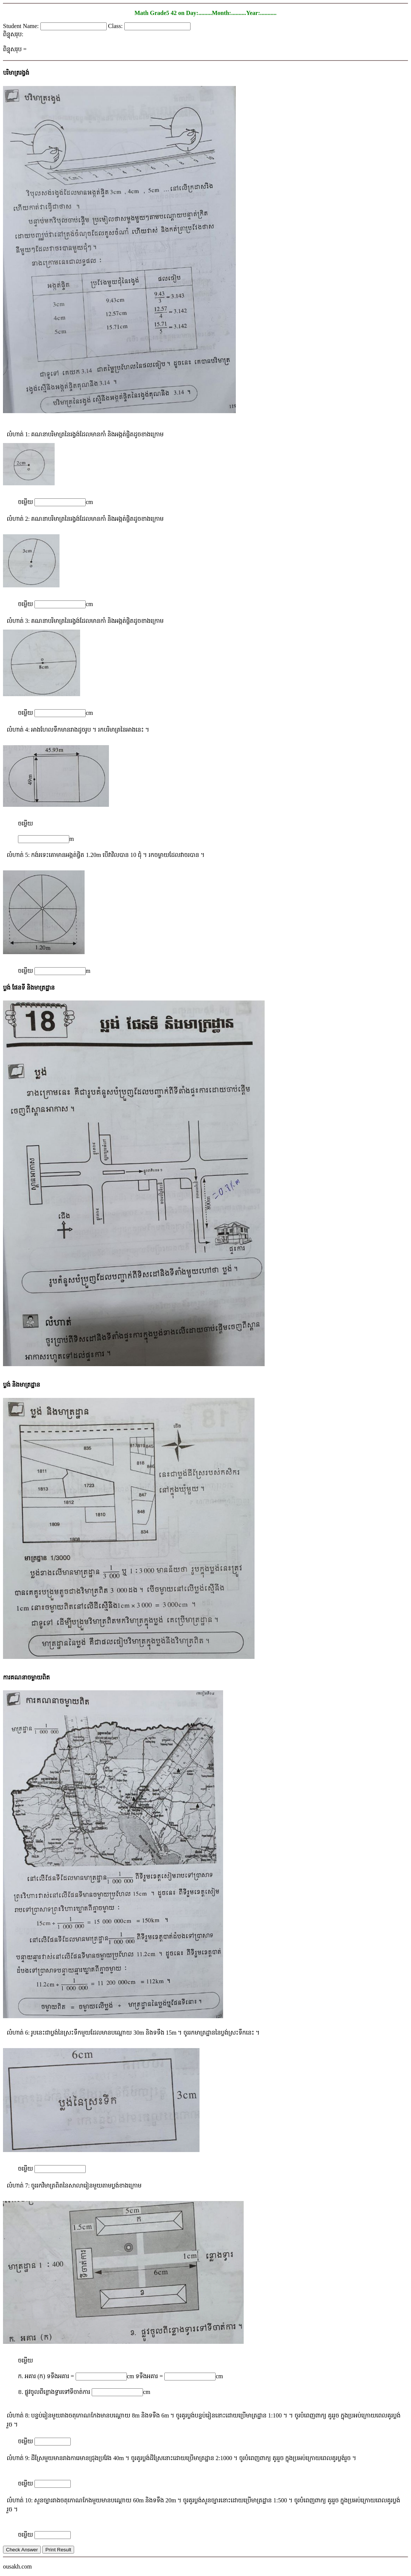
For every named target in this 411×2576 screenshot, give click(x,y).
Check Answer (22, 2549)
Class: (116, 26)
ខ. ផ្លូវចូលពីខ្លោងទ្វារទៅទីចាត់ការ (54, 2392)
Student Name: (21, 26)
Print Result (58, 2549)
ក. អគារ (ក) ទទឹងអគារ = (47, 2376)
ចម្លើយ (26, 502)
